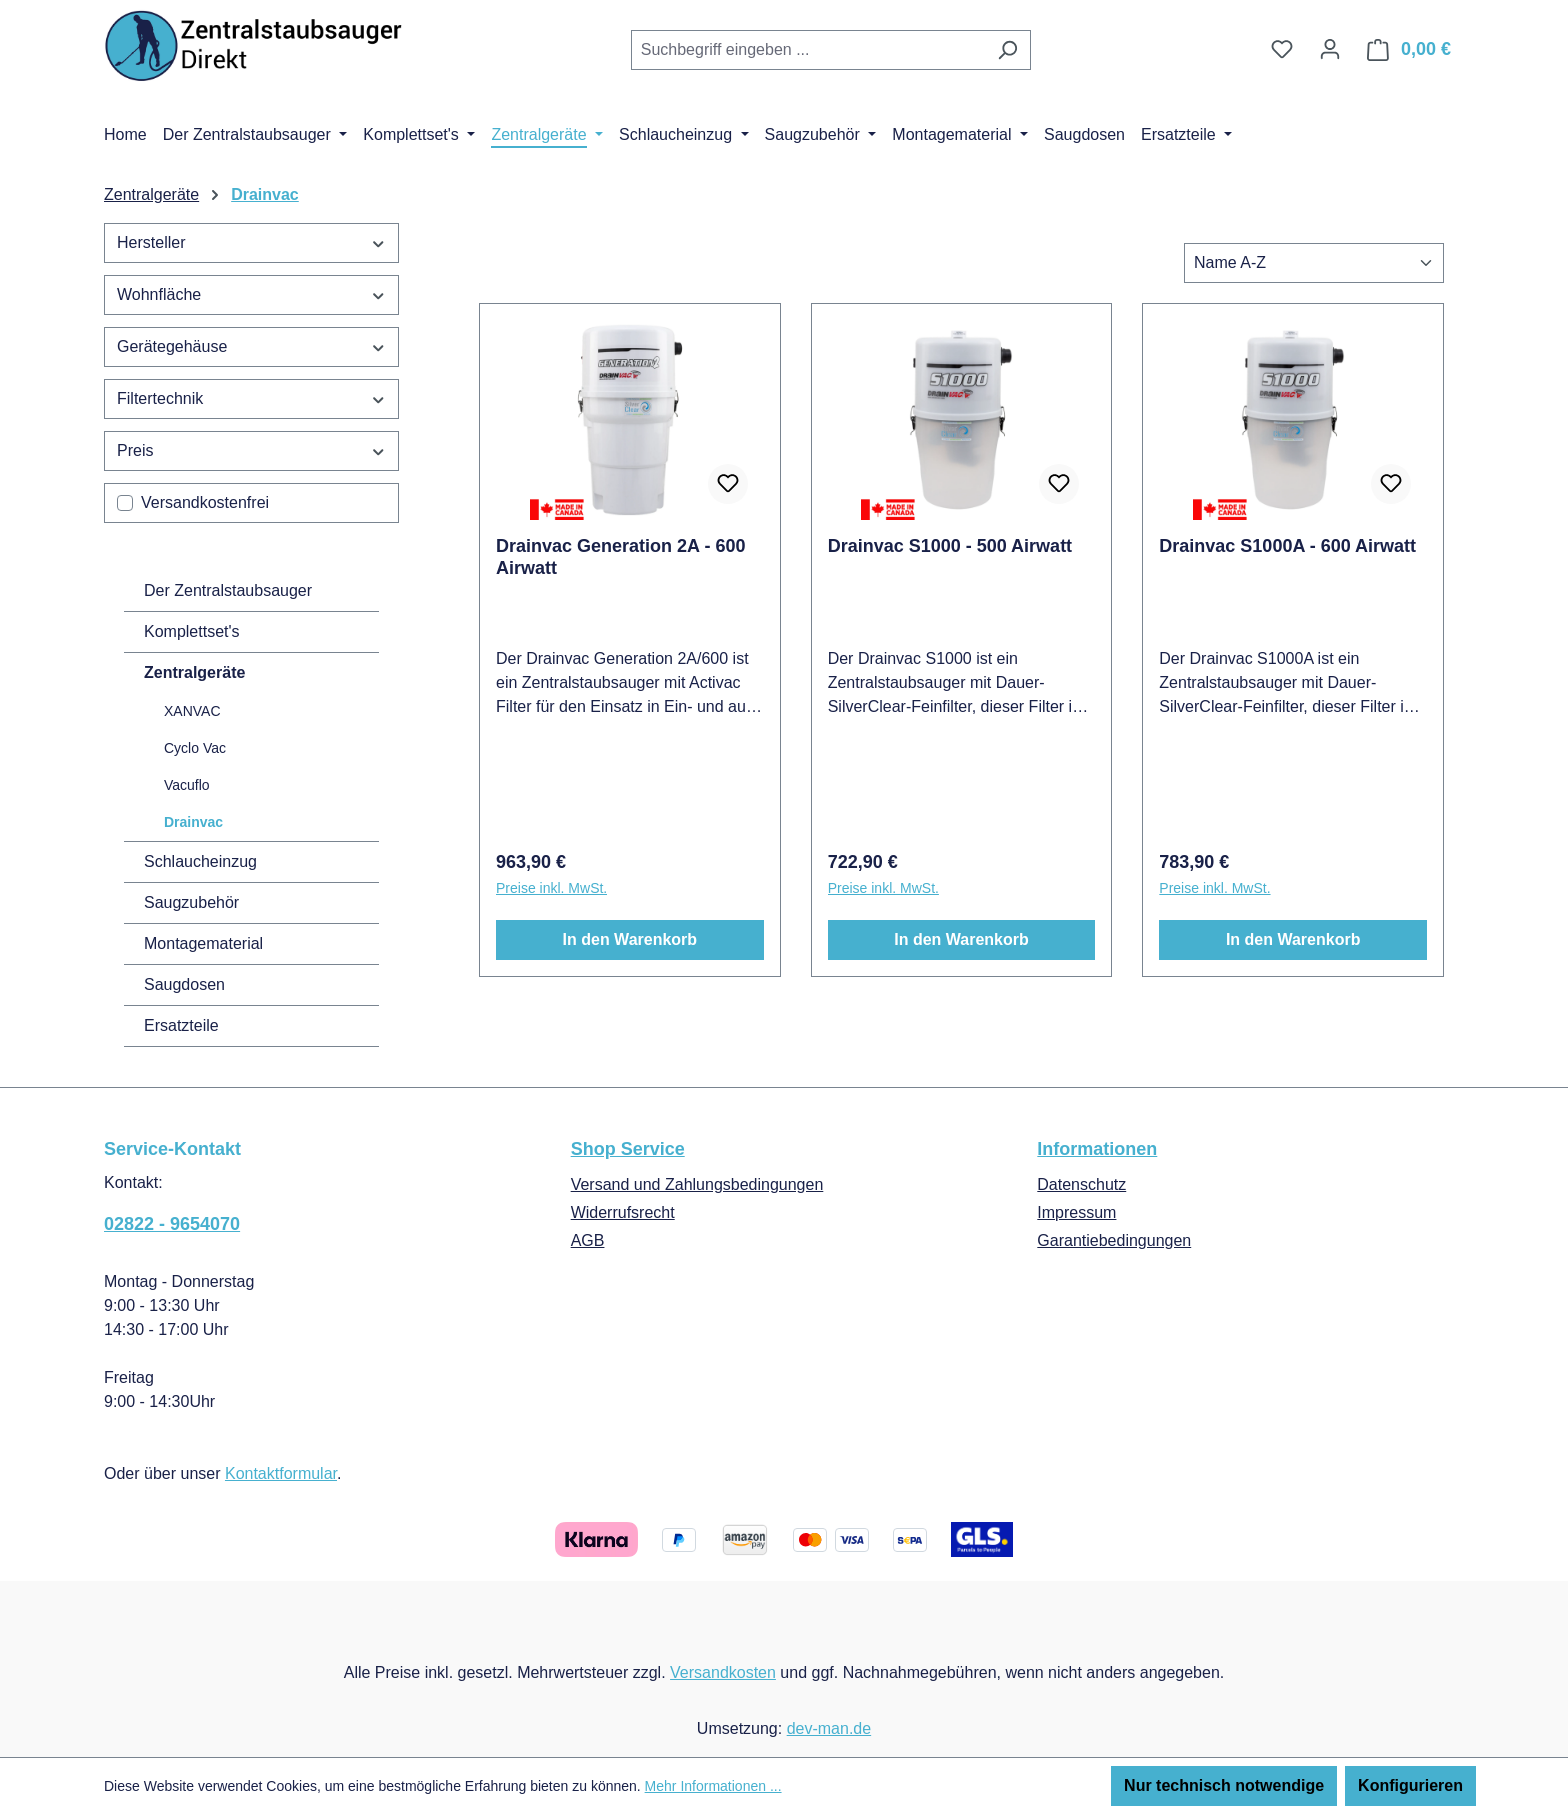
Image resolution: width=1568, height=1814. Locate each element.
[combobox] (808, 50)
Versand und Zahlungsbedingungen (697, 1184)
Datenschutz (1081, 1184)
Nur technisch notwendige (1224, 1785)
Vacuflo (187, 785)
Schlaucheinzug (200, 861)
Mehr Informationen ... (713, 1786)
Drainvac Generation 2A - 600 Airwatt (620, 557)
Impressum (1076, 1212)
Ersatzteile (181, 1025)
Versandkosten (723, 1672)
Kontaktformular (281, 1473)
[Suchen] (1007, 50)
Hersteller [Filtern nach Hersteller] (251, 242)
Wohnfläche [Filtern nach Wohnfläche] (251, 294)
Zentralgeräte (194, 672)
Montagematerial (203, 943)
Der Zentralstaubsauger (228, 590)
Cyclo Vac (195, 748)
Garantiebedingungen (1114, 1240)
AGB (588, 1240)
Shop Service (628, 1149)
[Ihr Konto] (1330, 49)
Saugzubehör (191, 902)
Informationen (1097, 1149)
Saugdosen (184, 984)
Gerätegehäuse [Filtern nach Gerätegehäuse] (251, 346)
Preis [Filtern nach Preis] (251, 450)
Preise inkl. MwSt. (551, 888)
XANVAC (192, 711)
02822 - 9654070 (172, 1224)
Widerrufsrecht (623, 1212)
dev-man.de (829, 1728)
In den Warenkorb (630, 939)
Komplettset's (192, 631)
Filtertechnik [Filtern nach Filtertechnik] (251, 398)
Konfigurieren (1410, 1785)
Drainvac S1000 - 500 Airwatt (950, 546)
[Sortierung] (1314, 263)
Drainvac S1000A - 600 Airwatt (1287, 546)
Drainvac (193, 822)
